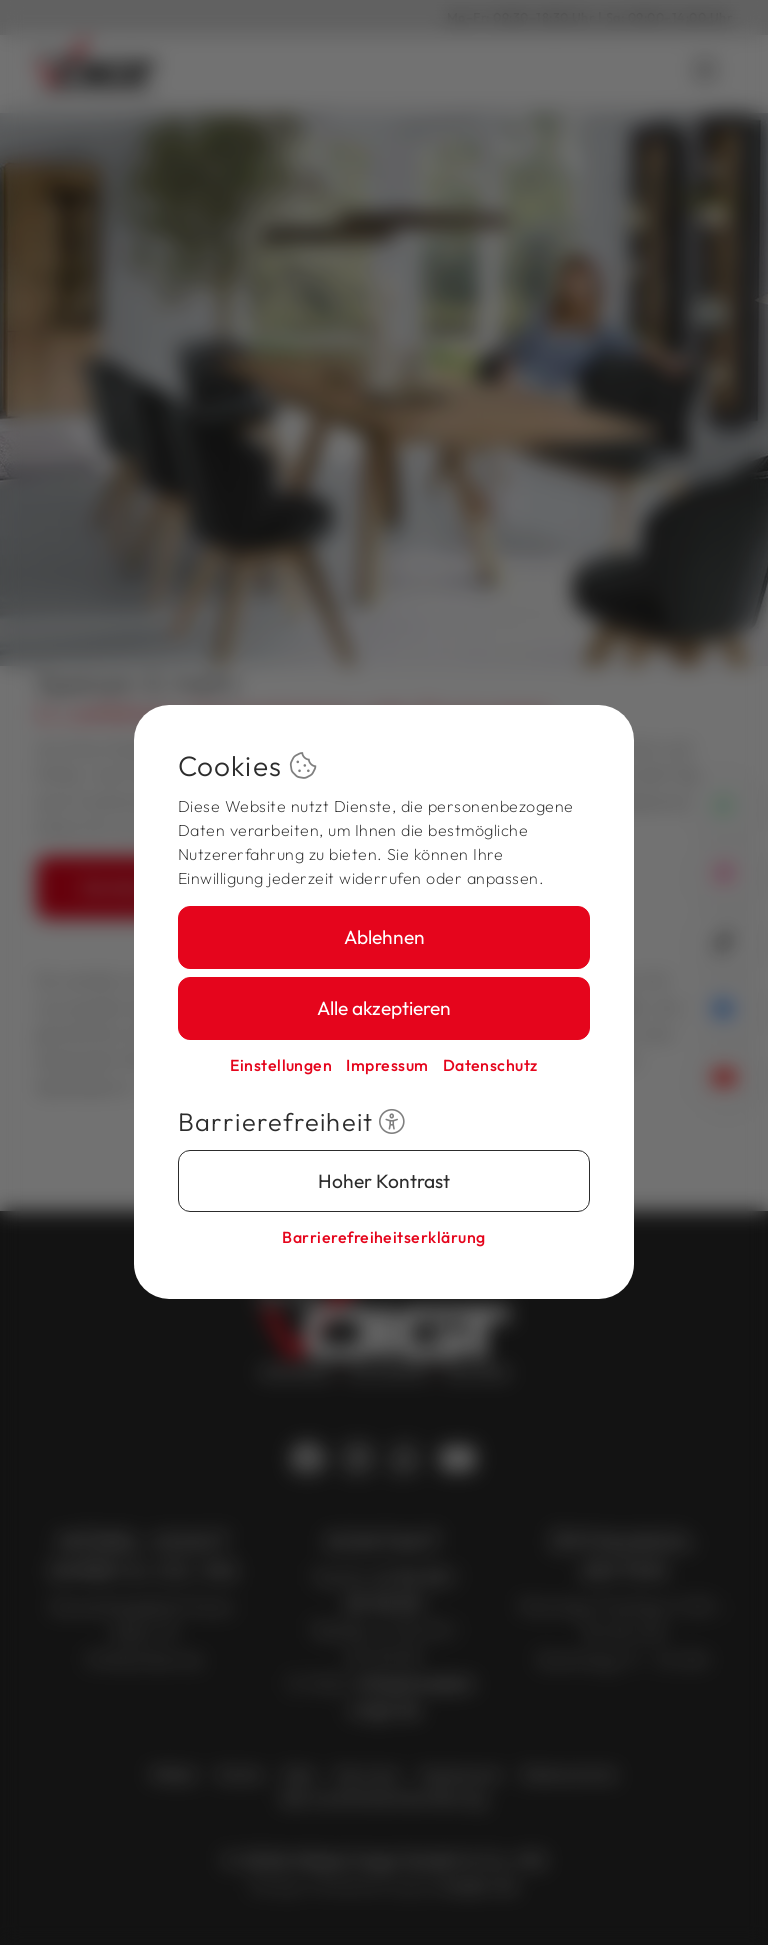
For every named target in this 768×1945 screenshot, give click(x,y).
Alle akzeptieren (384, 1008)
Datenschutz (490, 1065)
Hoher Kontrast (384, 1181)
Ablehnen (384, 937)
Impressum (387, 1065)
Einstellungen (281, 1065)
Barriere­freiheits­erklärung (383, 1237)
